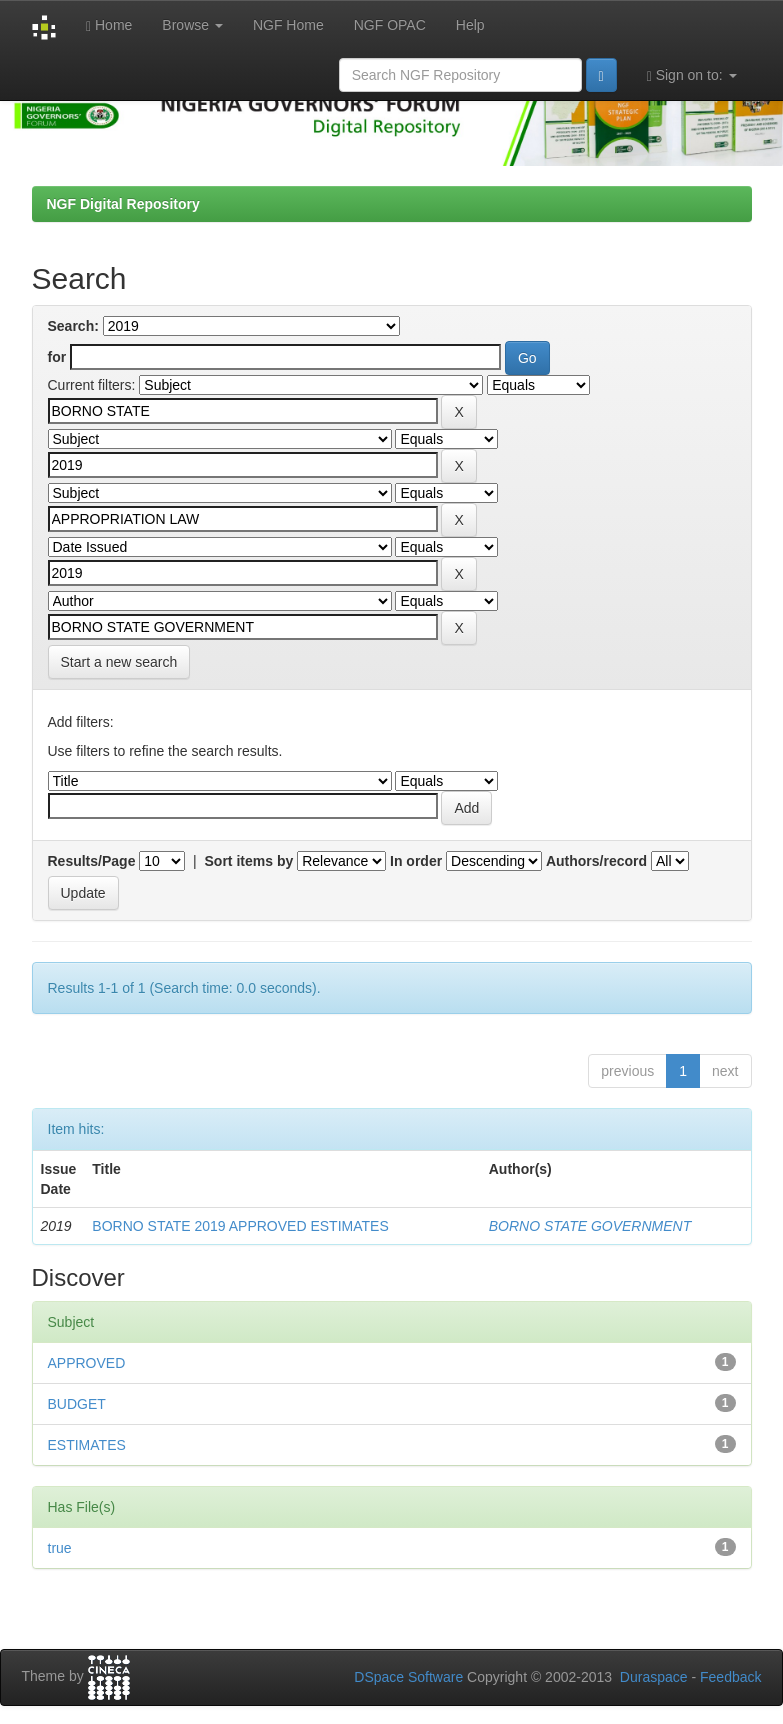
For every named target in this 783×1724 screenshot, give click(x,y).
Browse (192, 25)
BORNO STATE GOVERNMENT (590, 1226)
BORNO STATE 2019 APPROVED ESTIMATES (240, 1226)
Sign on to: (692, 75)
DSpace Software (408, 1677)
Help (470, 25)
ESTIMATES (87, 1445)
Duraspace (654, 1677)
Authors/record (596, 861)
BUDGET (77, 1404)
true (60, 1548)
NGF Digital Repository (123, 204)
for (57, 357)
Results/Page (92, 861)
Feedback (730, 1677)
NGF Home (288, 25)
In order (416, 861)
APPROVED (87, 1363)
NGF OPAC (390, 25)
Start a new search (119, 662)
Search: (73, 326)
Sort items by (249, 861)
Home (109, 25)
